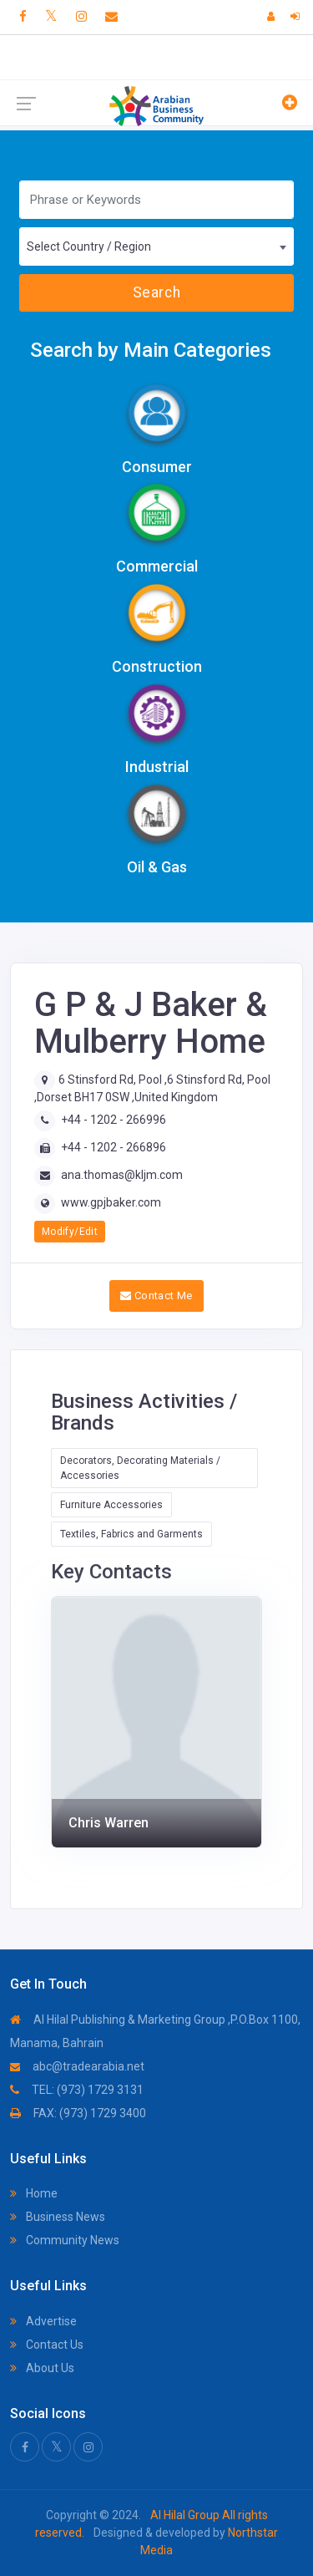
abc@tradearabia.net (77, 2066)
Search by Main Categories (150, 350)
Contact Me (156, 1295)
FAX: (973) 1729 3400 (78, 2113)
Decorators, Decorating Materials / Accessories (140, 1468)
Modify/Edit (70, 1231)
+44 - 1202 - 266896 (113, 1147)
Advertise (43, 2321)
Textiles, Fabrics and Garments (131, 1534)
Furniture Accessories (111, 1505)
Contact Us (46, 2344)
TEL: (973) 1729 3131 (77, 2089)
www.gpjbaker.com (111, 1202)
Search (156, 292)
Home (34, 2193)
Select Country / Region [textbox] (89, 246)
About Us (42, 2368)
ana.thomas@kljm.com (122, 1174)
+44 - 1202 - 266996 (113, 1119)
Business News (57, 2216)
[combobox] (156, 246)
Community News (64, 2240)
